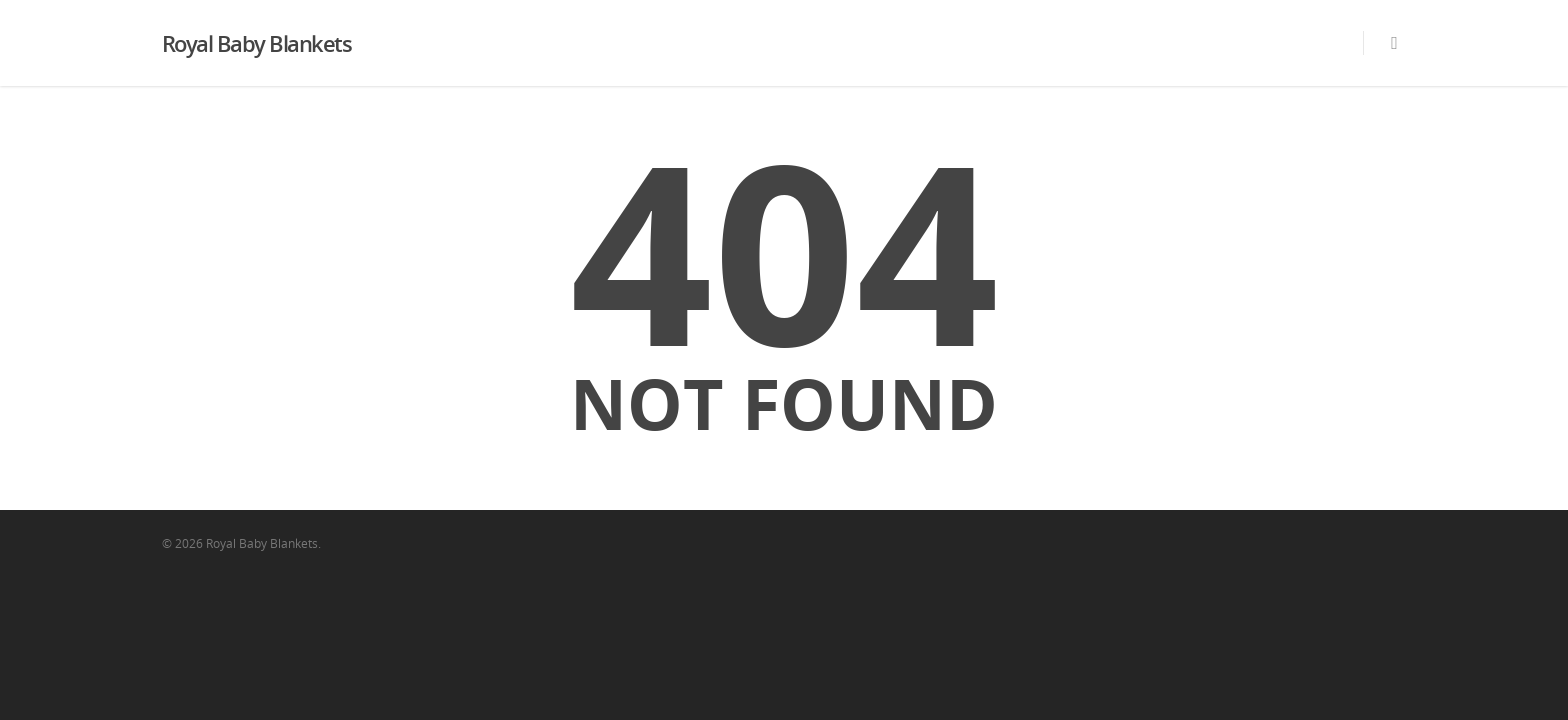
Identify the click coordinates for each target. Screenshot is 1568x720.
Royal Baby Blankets (257, 43)
